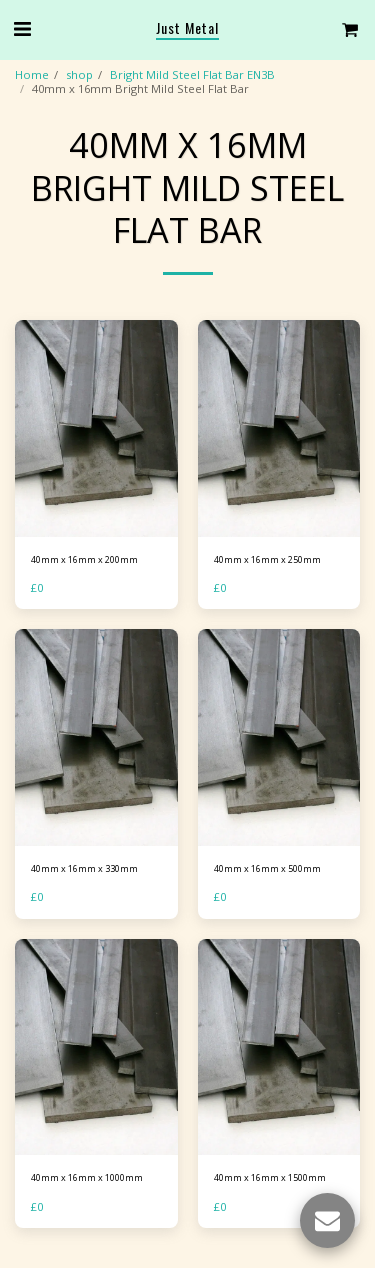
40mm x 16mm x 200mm (84, 559)
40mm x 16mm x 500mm (267, 868)
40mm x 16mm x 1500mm (270, 1177)
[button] (22, 28)
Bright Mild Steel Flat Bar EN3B (192, 74)
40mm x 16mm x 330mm (84, 868)
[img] (96, 428)
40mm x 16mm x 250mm (267, 559)
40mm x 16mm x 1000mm (87, 1177)
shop (79, 74)
